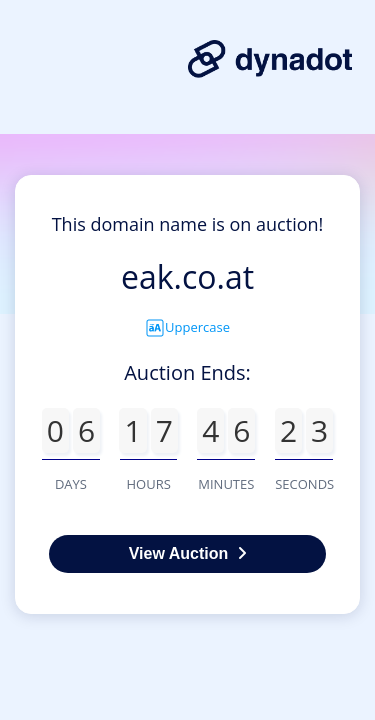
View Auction (188, 553)
